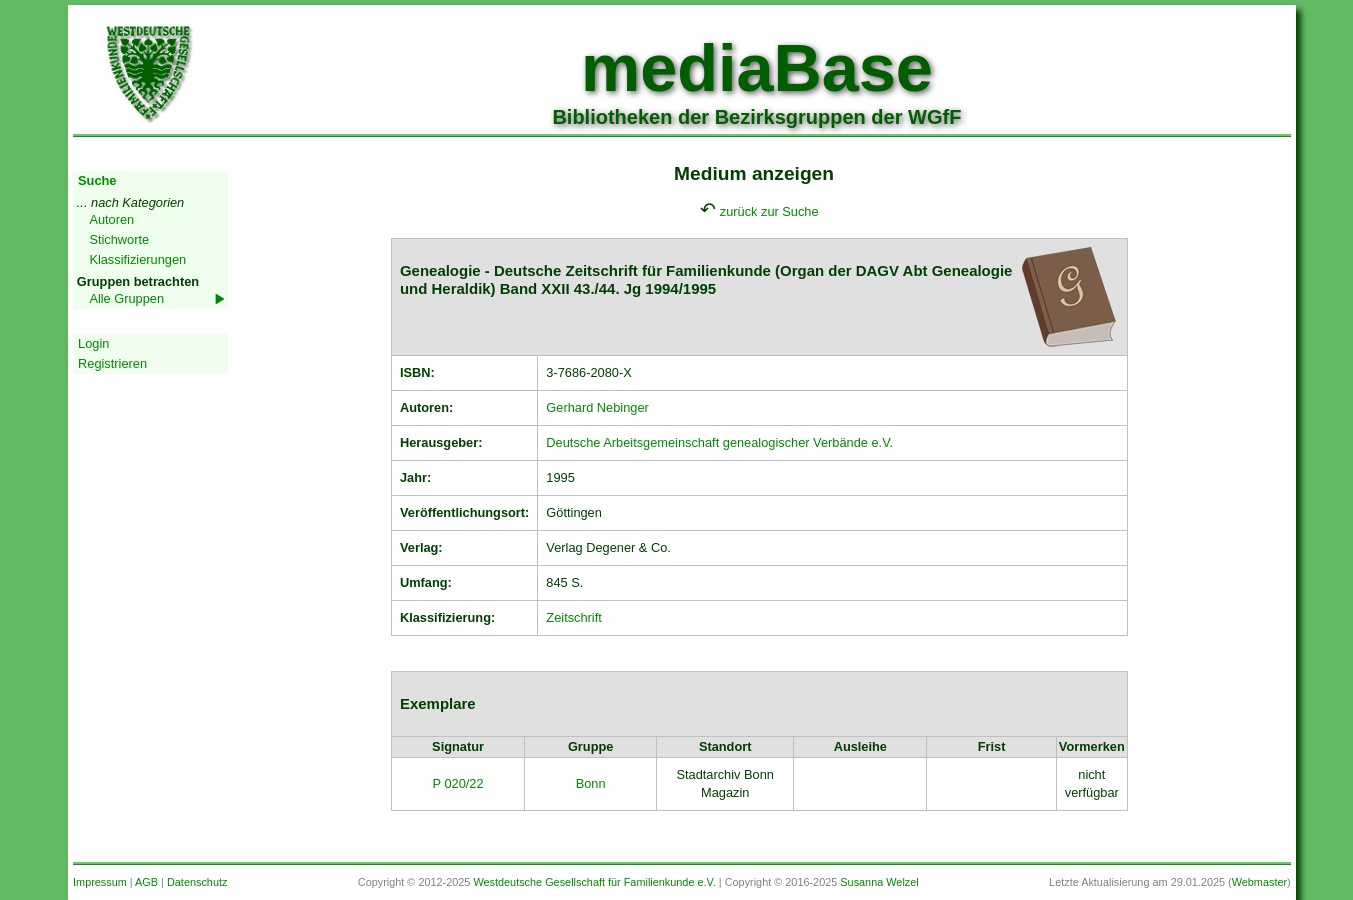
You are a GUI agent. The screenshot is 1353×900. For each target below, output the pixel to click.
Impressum (100, 882)
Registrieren (112, 363)
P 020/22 (458, 783)
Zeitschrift (573, 617)
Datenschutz (197, 882)
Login (93, 343)
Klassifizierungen (137, 259)
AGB (146, 882)
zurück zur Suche (769, 211)
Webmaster (1259, 882)
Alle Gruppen (126, 298)
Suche (97, 180)
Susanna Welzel (879, 882)
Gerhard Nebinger (597, 407)
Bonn (591, 783)
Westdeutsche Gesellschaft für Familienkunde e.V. (594, 882)
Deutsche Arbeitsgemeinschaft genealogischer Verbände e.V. (719, 442)
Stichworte (119, 239)
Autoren (111, 219)
